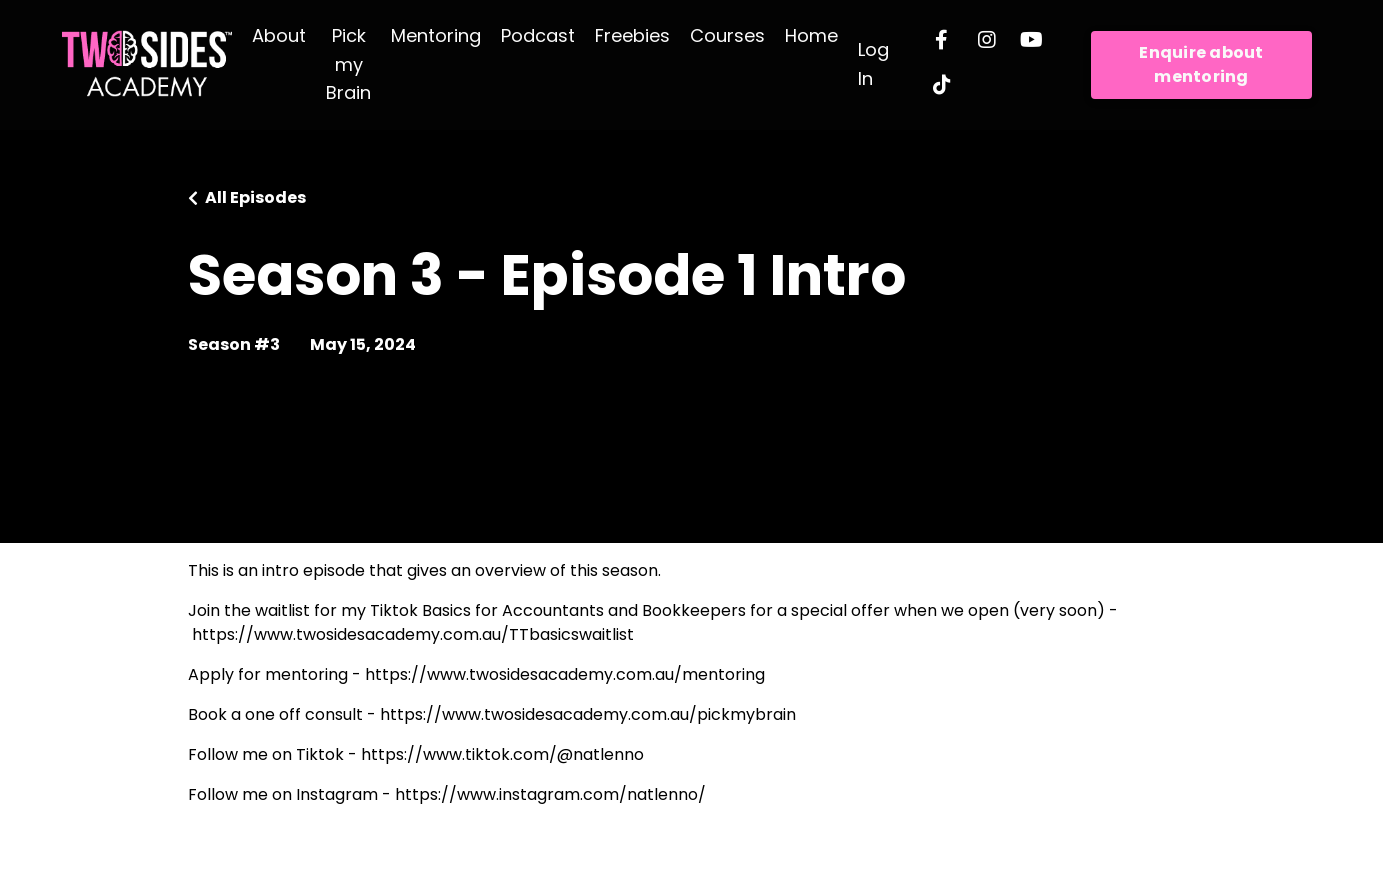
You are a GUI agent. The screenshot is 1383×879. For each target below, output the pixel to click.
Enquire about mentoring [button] (1201, 64)
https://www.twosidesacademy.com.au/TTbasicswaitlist (413, 634)
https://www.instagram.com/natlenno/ (550, 794)
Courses (727, 35)
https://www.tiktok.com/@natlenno (502, 754)
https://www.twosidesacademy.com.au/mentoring (565, 674)
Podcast (538, 35)
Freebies (632, 35)
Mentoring (436, 35)
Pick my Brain (348, 64)
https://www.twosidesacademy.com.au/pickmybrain (588, 714)
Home (811, 35)
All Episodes (255, 197)
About (279, 35)
